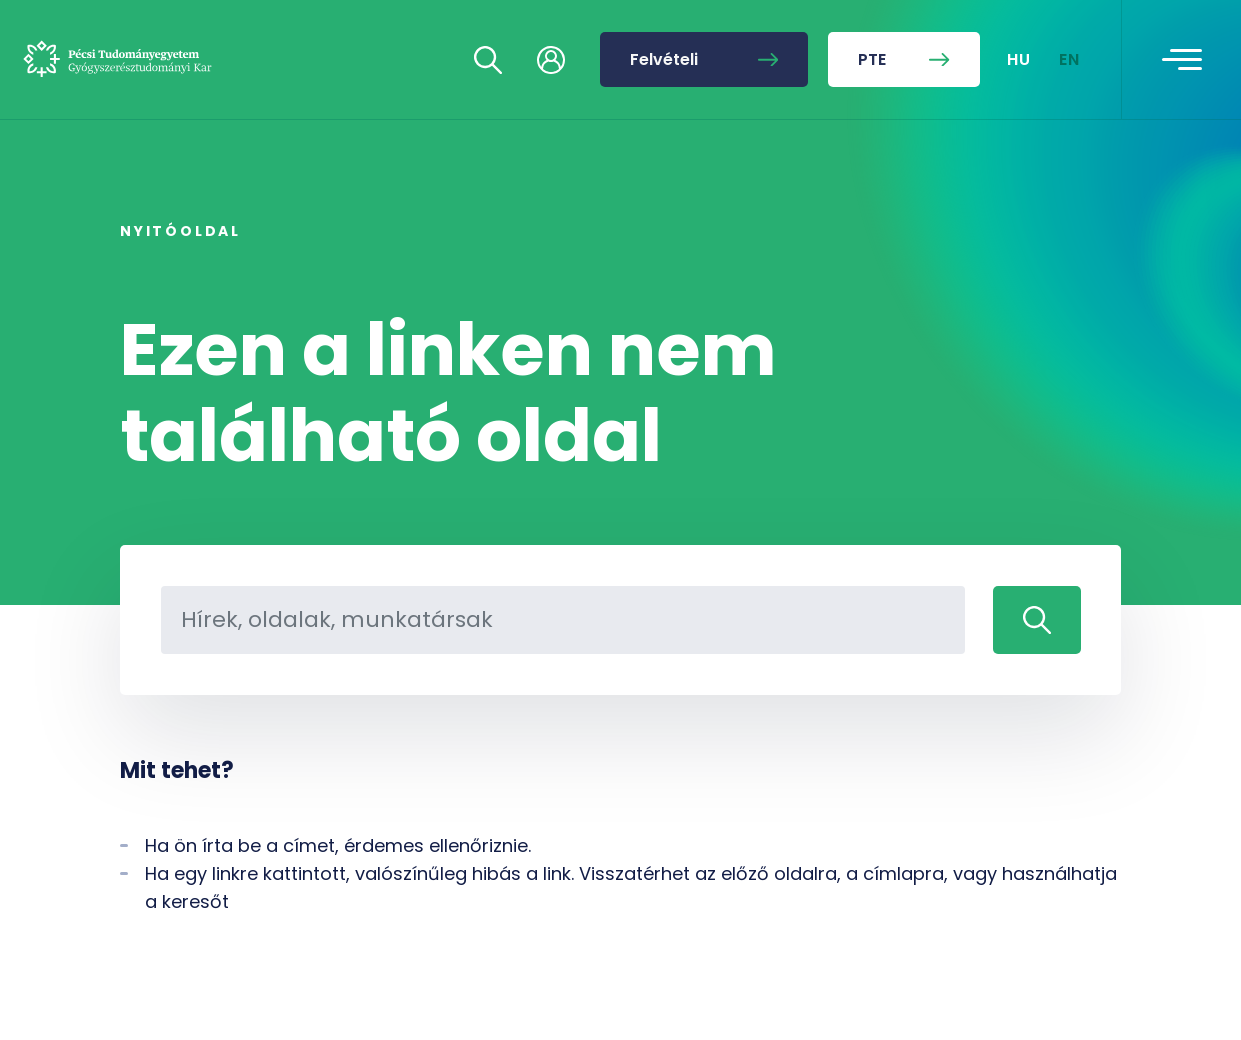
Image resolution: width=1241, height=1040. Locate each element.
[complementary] (1025, 890)
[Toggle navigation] (1182, 60)
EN (1070, 59)
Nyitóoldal (180, 231)
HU (1019, 59)
